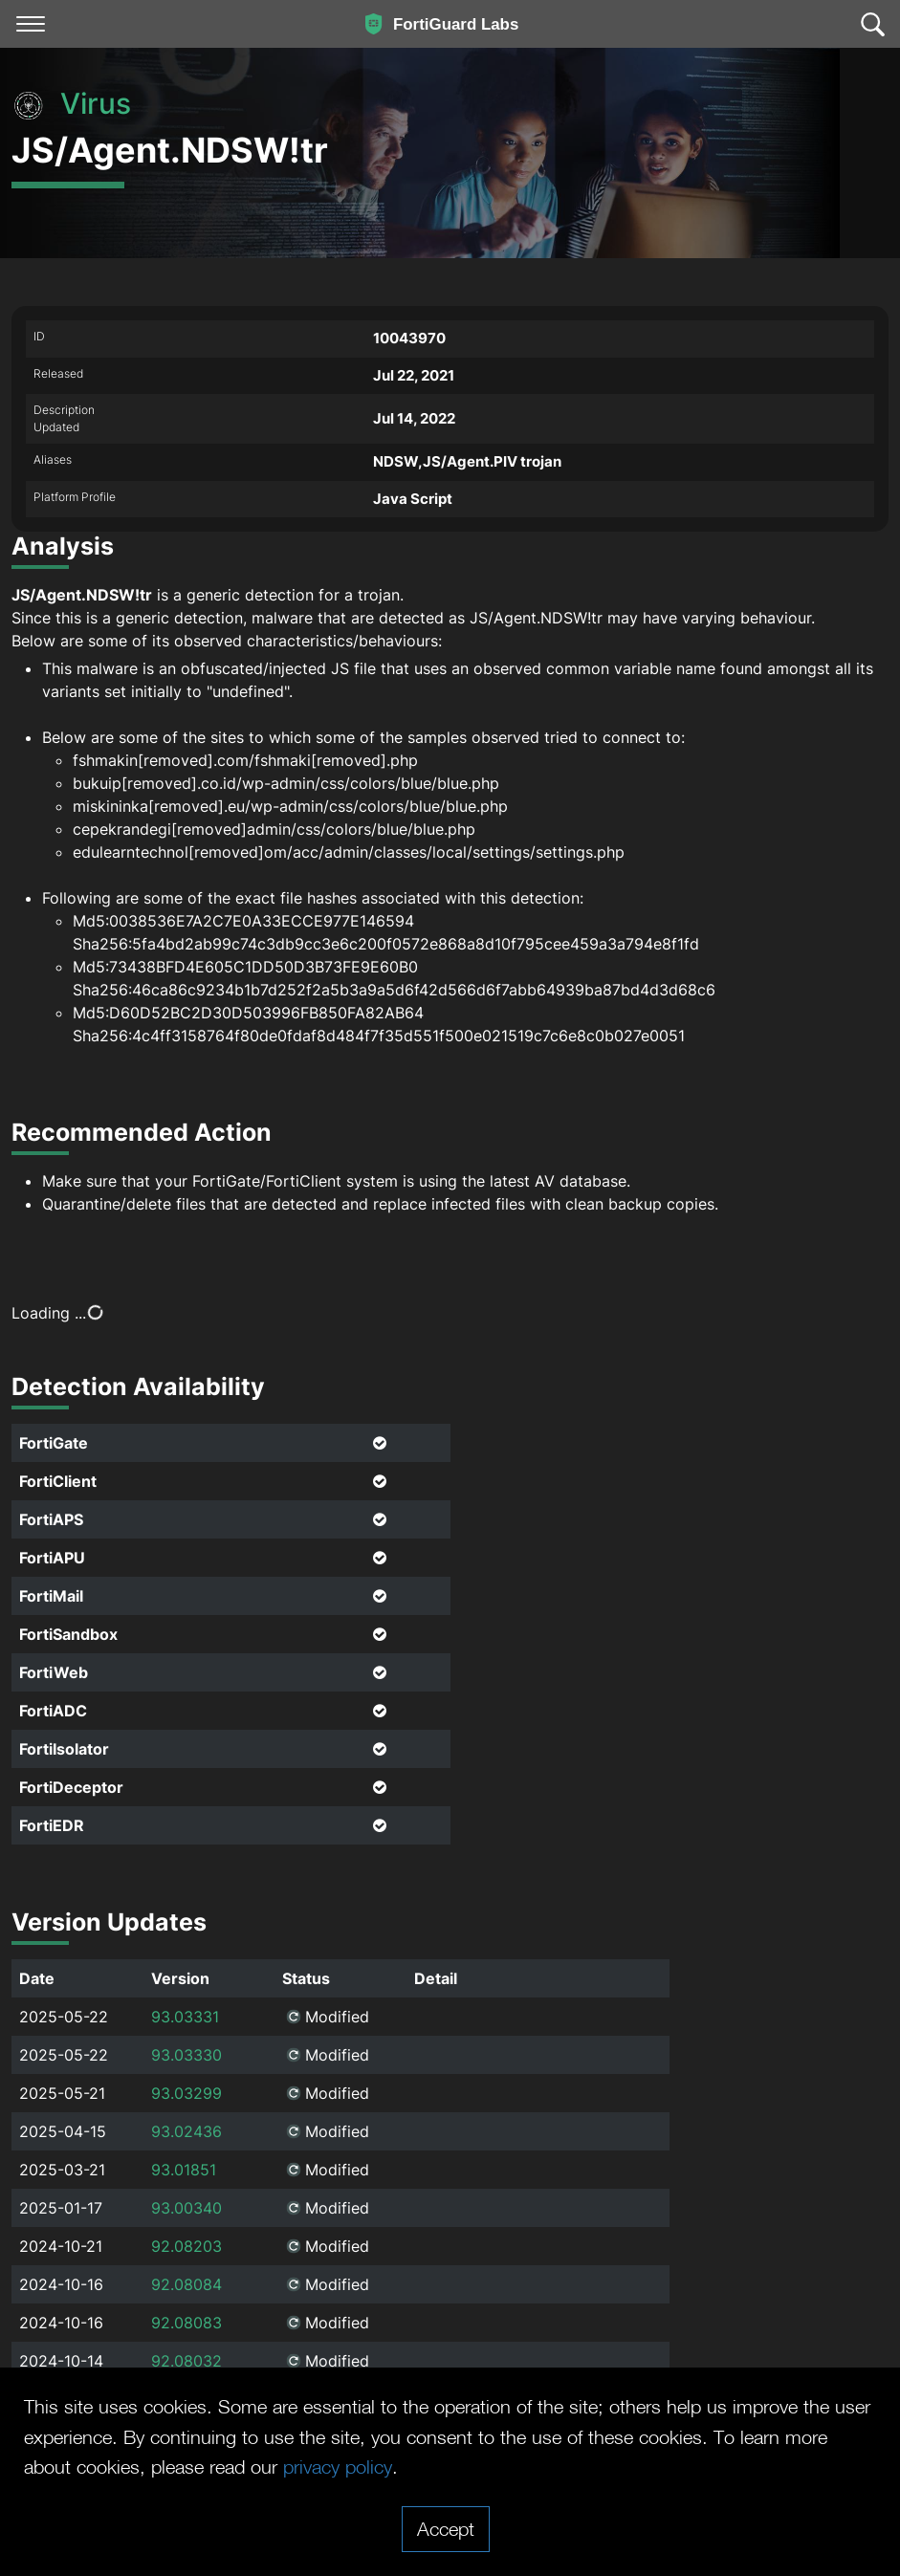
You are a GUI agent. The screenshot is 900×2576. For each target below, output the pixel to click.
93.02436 (186, 2131)
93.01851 (183, 2169)
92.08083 (186, 2322)
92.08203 (186, 2246)
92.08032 (186, 2360)
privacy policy (337, 2466)
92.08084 (186, 2284)
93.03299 (186, 2093)
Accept (445, 2528)
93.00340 (186, 2207)
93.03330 (186, 2054)
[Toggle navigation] (30, 24)
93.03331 (185, 2016)
